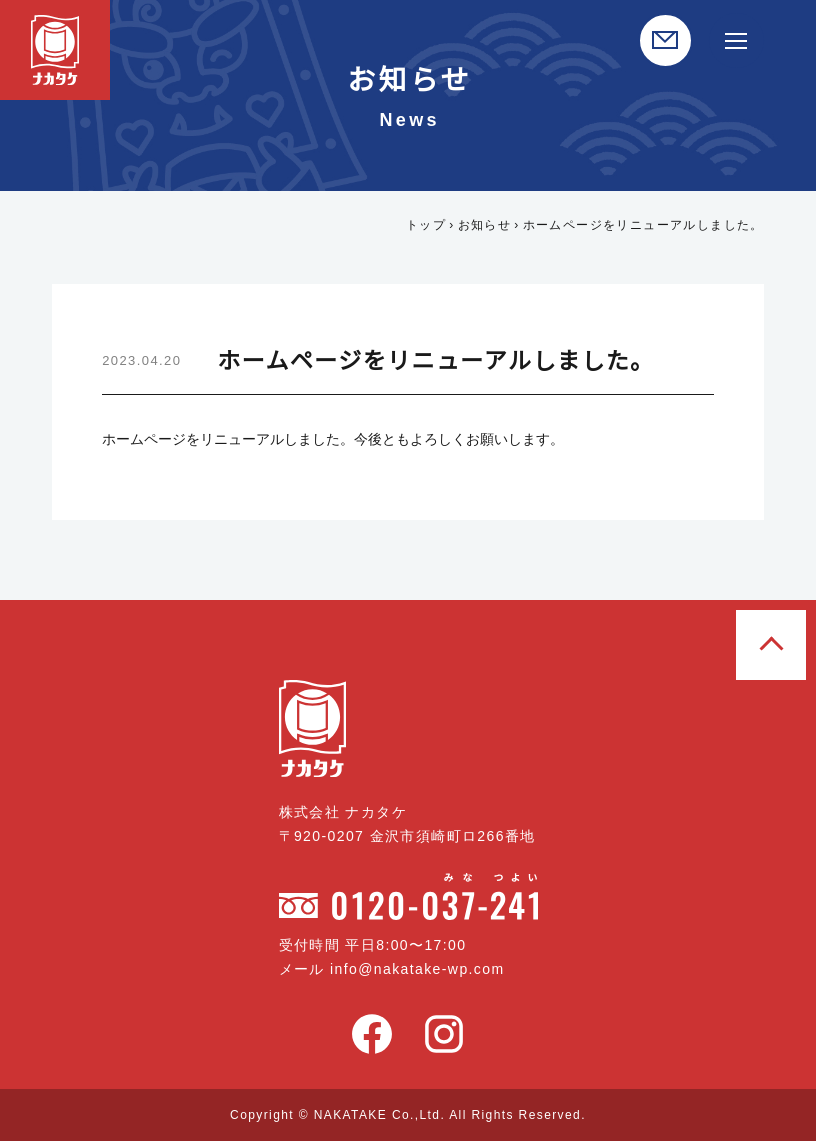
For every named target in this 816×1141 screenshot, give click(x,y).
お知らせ (485, 224)
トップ (426, 224)
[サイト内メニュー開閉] (736, 40)
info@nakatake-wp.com (424, 969)
